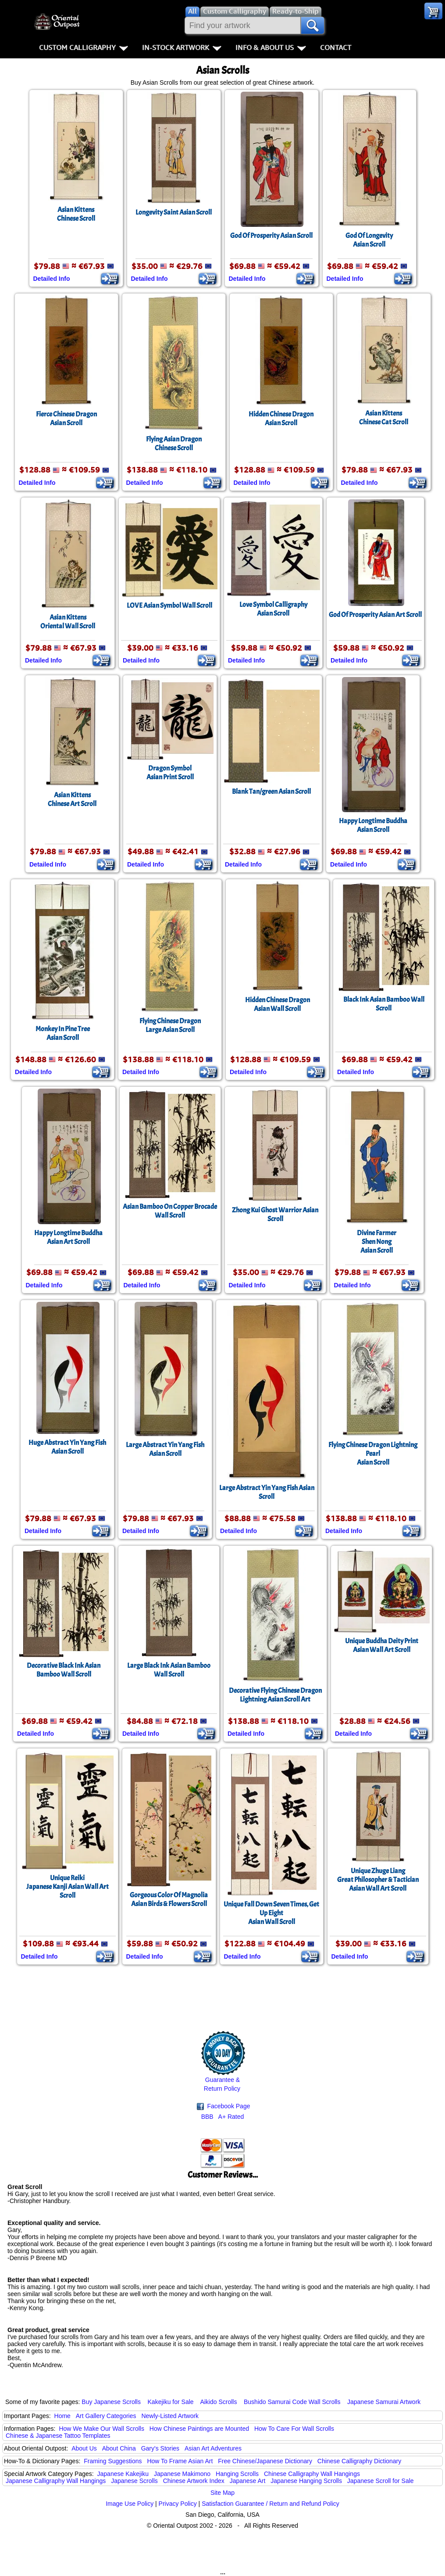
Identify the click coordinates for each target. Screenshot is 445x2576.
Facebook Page (223, 2106)
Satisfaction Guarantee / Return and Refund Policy (270, 2503)
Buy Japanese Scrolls (111, 2401)
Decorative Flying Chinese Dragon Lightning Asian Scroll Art (275, 1695)
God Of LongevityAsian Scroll (369, 240)
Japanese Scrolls (134, 2480)
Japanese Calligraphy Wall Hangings (56, 2480)
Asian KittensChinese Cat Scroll (383, 417)
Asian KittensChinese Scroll (76, 214)
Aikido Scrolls (218, 2401)
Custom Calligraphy (83, 47)
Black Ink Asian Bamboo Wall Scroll (383, 1004)
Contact (335, 47)
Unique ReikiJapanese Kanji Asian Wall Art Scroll (67, 1887)
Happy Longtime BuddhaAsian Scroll (373, 825)
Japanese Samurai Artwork (383, 2401)
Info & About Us (270, 47)
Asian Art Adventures (213, 2448)
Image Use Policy (129, 2503)
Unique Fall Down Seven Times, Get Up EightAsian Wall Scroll (271, 1913)
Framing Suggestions (113, 2461)
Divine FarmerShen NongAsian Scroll (376, 1242)
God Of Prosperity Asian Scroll (271, 235)
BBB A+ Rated (222, 2116)
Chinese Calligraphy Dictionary (359, 2461)
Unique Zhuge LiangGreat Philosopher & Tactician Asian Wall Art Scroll (378, 1880)
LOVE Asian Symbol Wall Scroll (169, 605)
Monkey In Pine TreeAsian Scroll (63, 1033)
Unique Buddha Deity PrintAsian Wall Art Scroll (381, 1645)
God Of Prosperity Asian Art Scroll (375, 614)
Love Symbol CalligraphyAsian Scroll (273, 609)
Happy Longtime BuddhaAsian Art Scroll (68, 1237)
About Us (84, 2448)
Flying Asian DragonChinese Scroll (174, 443)
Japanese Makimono (182, 2473)
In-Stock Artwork (181, 47)
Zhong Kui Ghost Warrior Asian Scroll (275, 1214)
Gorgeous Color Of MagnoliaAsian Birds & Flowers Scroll (169, 1899)
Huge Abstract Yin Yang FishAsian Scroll (67, 1447)
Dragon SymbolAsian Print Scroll (170, 772)
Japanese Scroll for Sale (380, 2480)
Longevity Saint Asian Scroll (173, 212)
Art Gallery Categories (106, 2415)
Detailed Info (51, 278)
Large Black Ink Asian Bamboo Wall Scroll (168, 1670)
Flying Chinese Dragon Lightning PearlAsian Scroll (372, 1453)
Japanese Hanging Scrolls (306, 2480)
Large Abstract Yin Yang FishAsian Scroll (165, 1449)
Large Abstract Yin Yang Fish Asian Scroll (266, 1492)
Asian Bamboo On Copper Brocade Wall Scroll (170, 1211)
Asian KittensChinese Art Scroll (72, 799)
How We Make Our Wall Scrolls (101, 2428)
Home (62, 2415)
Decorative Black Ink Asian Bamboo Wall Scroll (63, 1670)
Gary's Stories (160, 2448)
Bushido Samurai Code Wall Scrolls (292, 2401)
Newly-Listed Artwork (170, 2415)
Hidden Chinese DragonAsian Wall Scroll (277, 1004)
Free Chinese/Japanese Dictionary (265, 2461)
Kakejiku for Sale (171, 2401)
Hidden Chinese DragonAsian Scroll (281, 418)
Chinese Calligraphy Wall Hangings (312, 2473)
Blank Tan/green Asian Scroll (271, 791)
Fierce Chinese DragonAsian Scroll (66, 418)
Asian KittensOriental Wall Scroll (67, 622)
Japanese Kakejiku (123, 2473)
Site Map (222, 2492)
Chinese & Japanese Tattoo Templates (58, 2435)
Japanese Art (248, 2480)
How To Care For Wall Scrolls (294, 2428)
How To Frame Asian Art (180, 2461)
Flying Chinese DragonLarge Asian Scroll (170, 1025)
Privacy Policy (178, 2503)
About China (119, 2448)
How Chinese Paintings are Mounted (199, 2428)
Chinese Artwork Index (193, 2480)
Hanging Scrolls (237, 2473)
